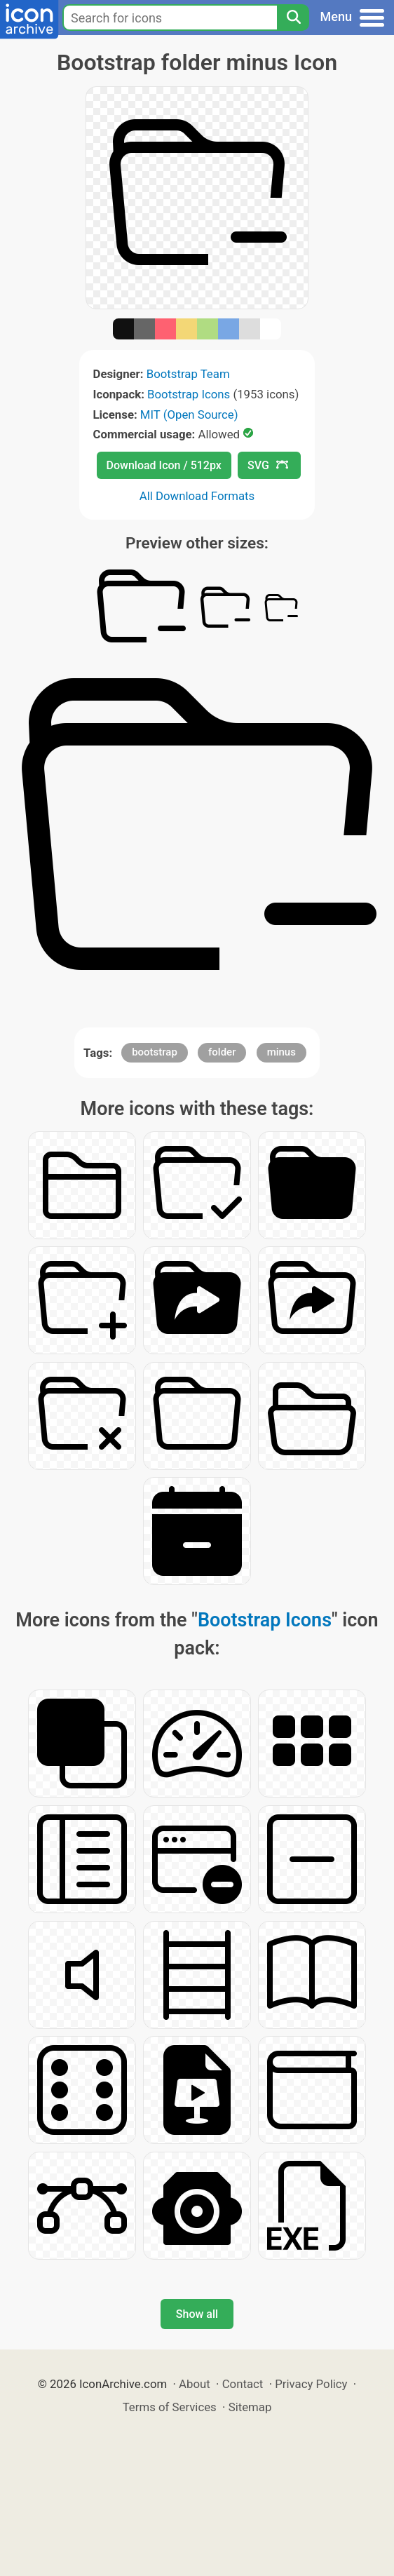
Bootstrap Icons (188, 394)
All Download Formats (197, 496)
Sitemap (250, 2407)
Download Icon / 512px (164, 465)
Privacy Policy (311, 2384)
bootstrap (154, 1052)
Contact (243, 2384)
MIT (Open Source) (189, 414)
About (194, 2384)
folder (222, 1052)
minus (281, 1052)
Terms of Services (170, 2407)
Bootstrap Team (188, 374)
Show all (197, 2314)
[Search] (293, 17)
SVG (267, 465)
